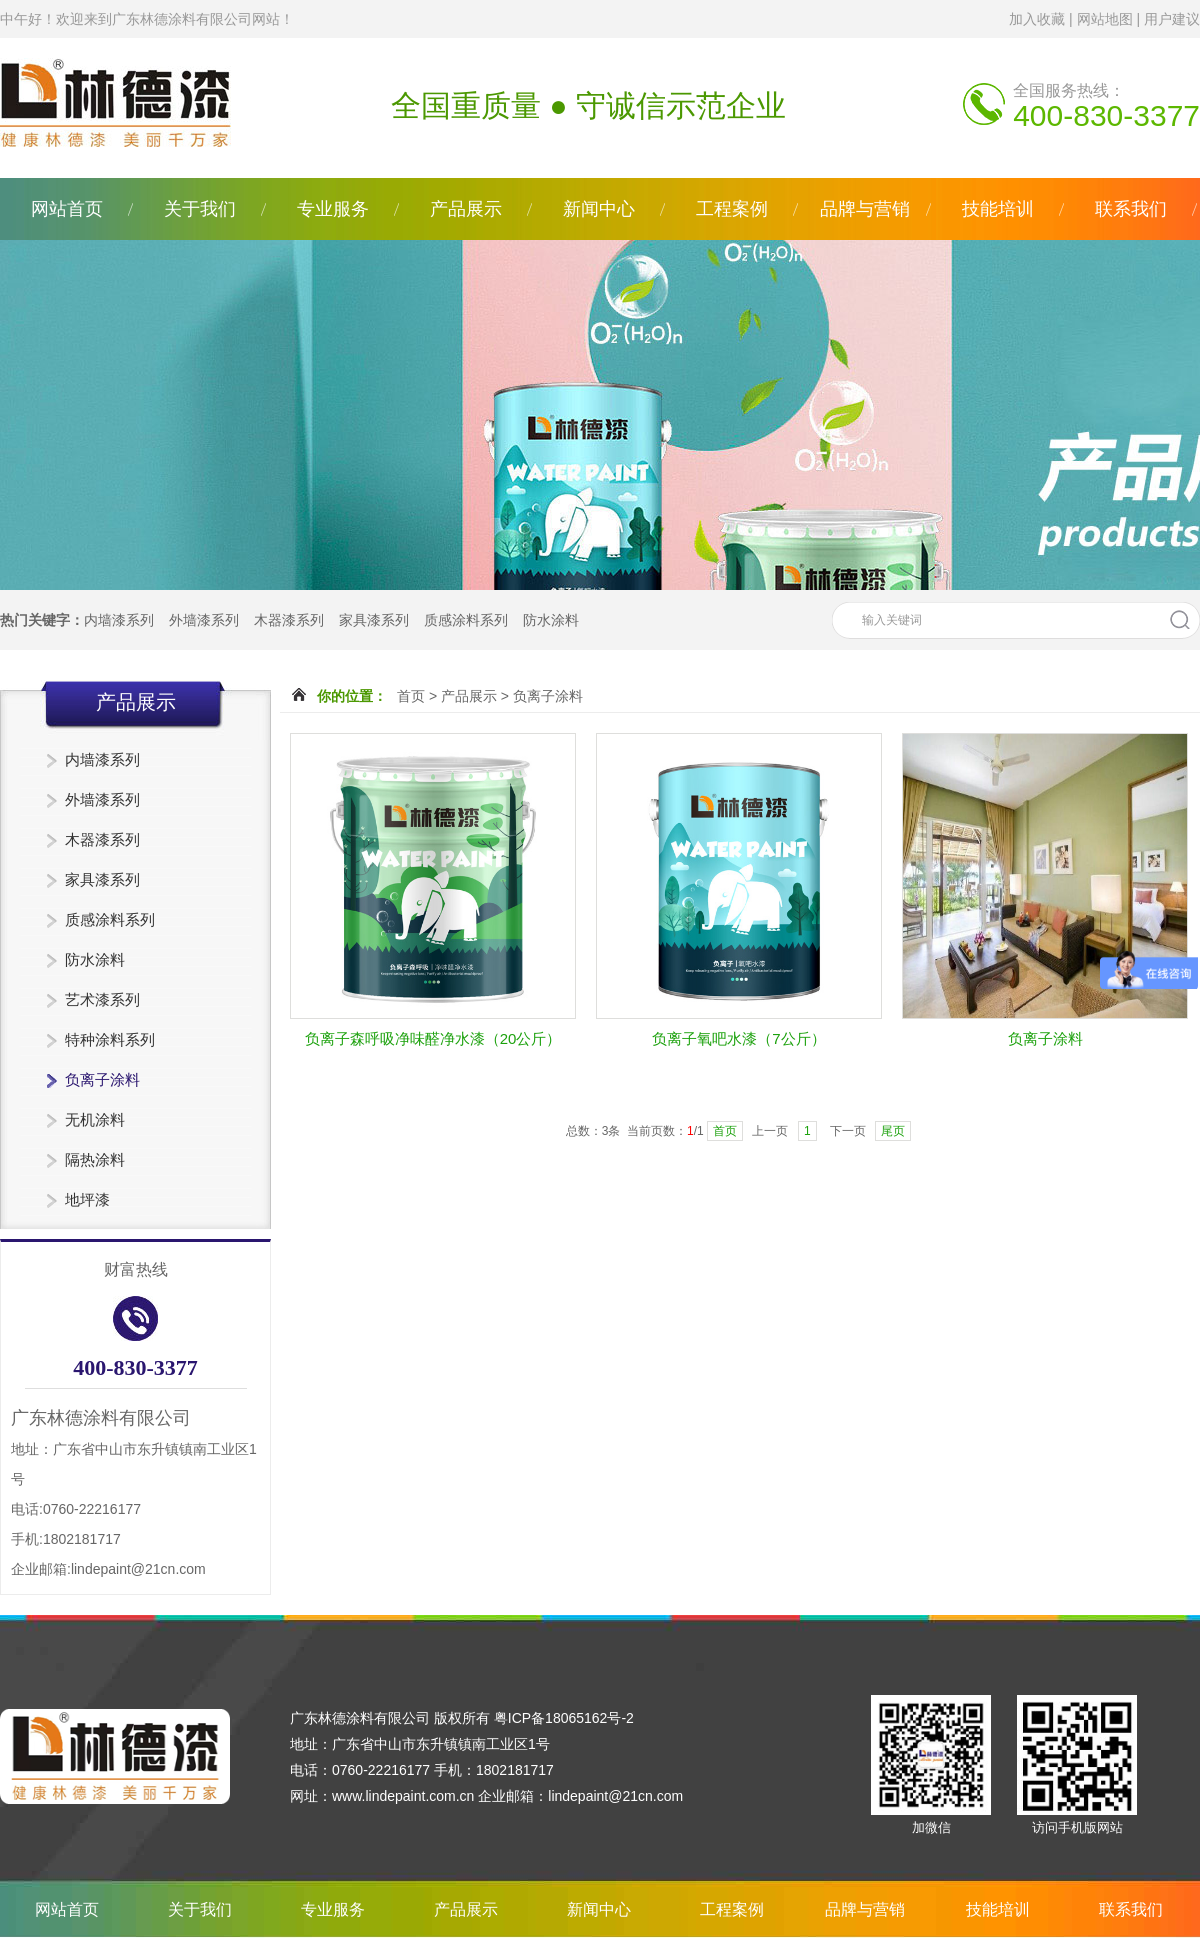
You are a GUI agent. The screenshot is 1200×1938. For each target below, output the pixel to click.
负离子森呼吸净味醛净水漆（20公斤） (433, 1038)
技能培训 (998, 209)
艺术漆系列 (102, 999)
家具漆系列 (374, 620)
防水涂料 (551, 620)
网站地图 (1105, 19)
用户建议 (1172, 19)
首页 (411, 696)
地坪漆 (87, 1199)
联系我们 (1131, 209)
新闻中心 (599, 209)
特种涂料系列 (110, 1039)
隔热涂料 (95, 1159)
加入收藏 (1037, 19)
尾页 (893, 1131)
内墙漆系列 (119, 620)
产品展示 (466, 209)
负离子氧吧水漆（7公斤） (738, 1038)
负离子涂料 (102, 1079)
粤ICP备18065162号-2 (564, 1718)
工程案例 (732, 209)
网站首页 (67, 209)
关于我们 (200, 209)
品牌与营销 (865, 209)
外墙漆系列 (204, 620)
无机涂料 (95, 1119)
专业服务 (333, 209)
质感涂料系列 (466, 620)
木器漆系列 (289, 620)
